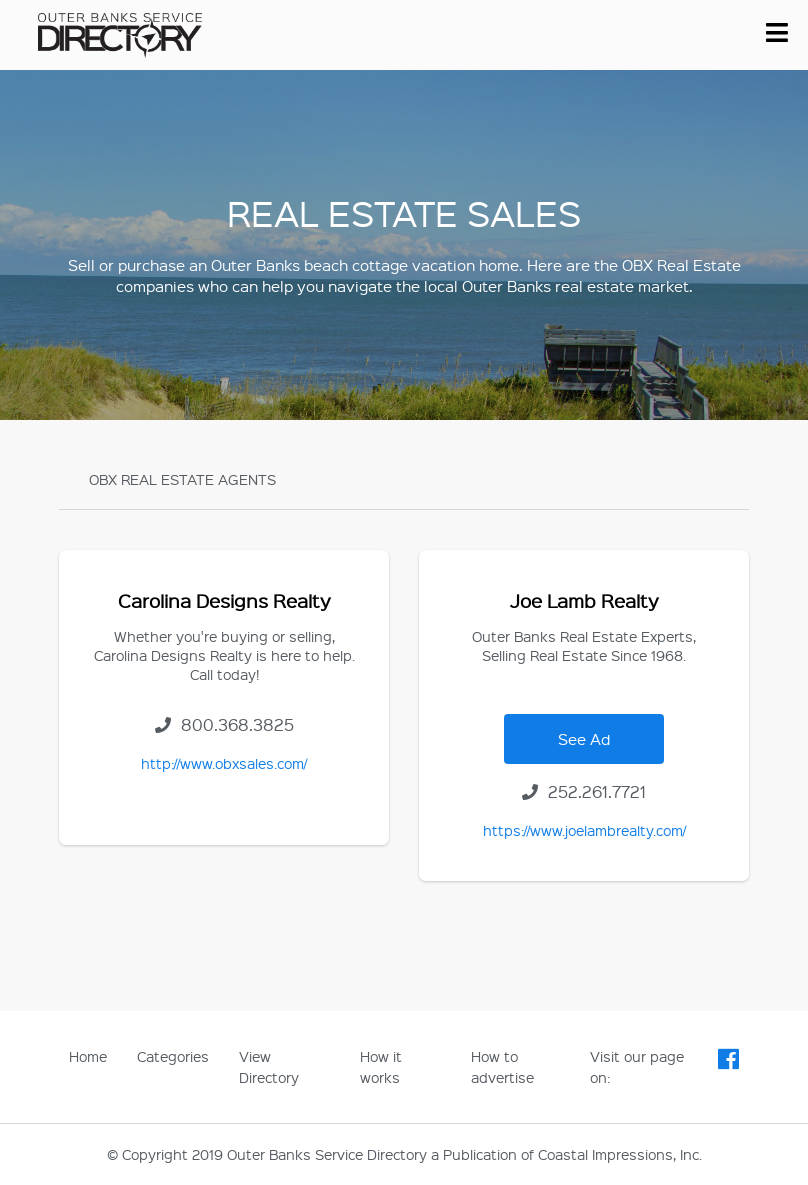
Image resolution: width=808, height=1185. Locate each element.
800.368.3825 (224, 724)
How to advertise (502, 1066)
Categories (173, 1056)
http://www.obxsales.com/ (224, 763)
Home (88, 1056)
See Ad (584, 739)
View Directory (269, 1066)
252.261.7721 (584, 791)
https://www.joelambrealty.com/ (584, 830)
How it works (381, 1066)
